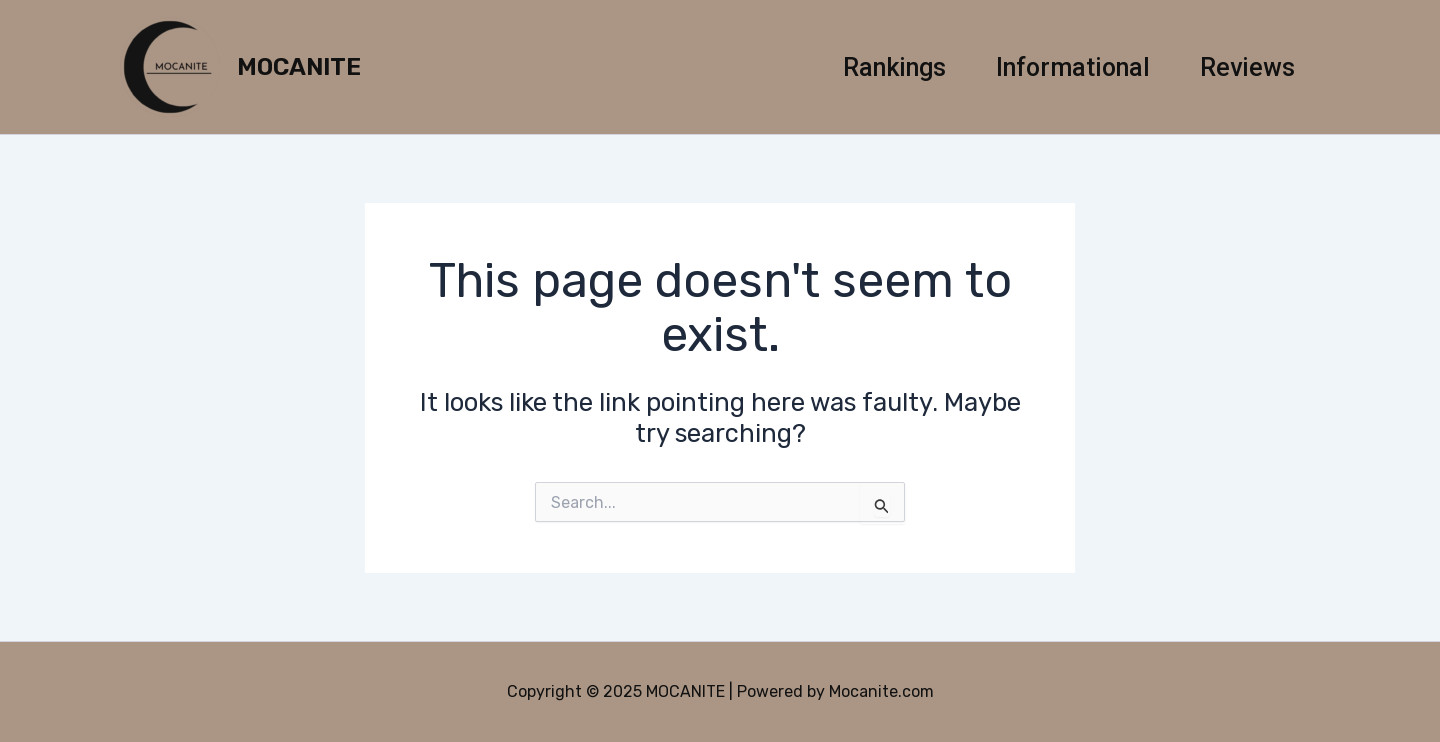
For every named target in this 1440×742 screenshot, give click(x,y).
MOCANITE (299, 67)
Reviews (1247, 67)
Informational (1073, 67)
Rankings (894, 67)
